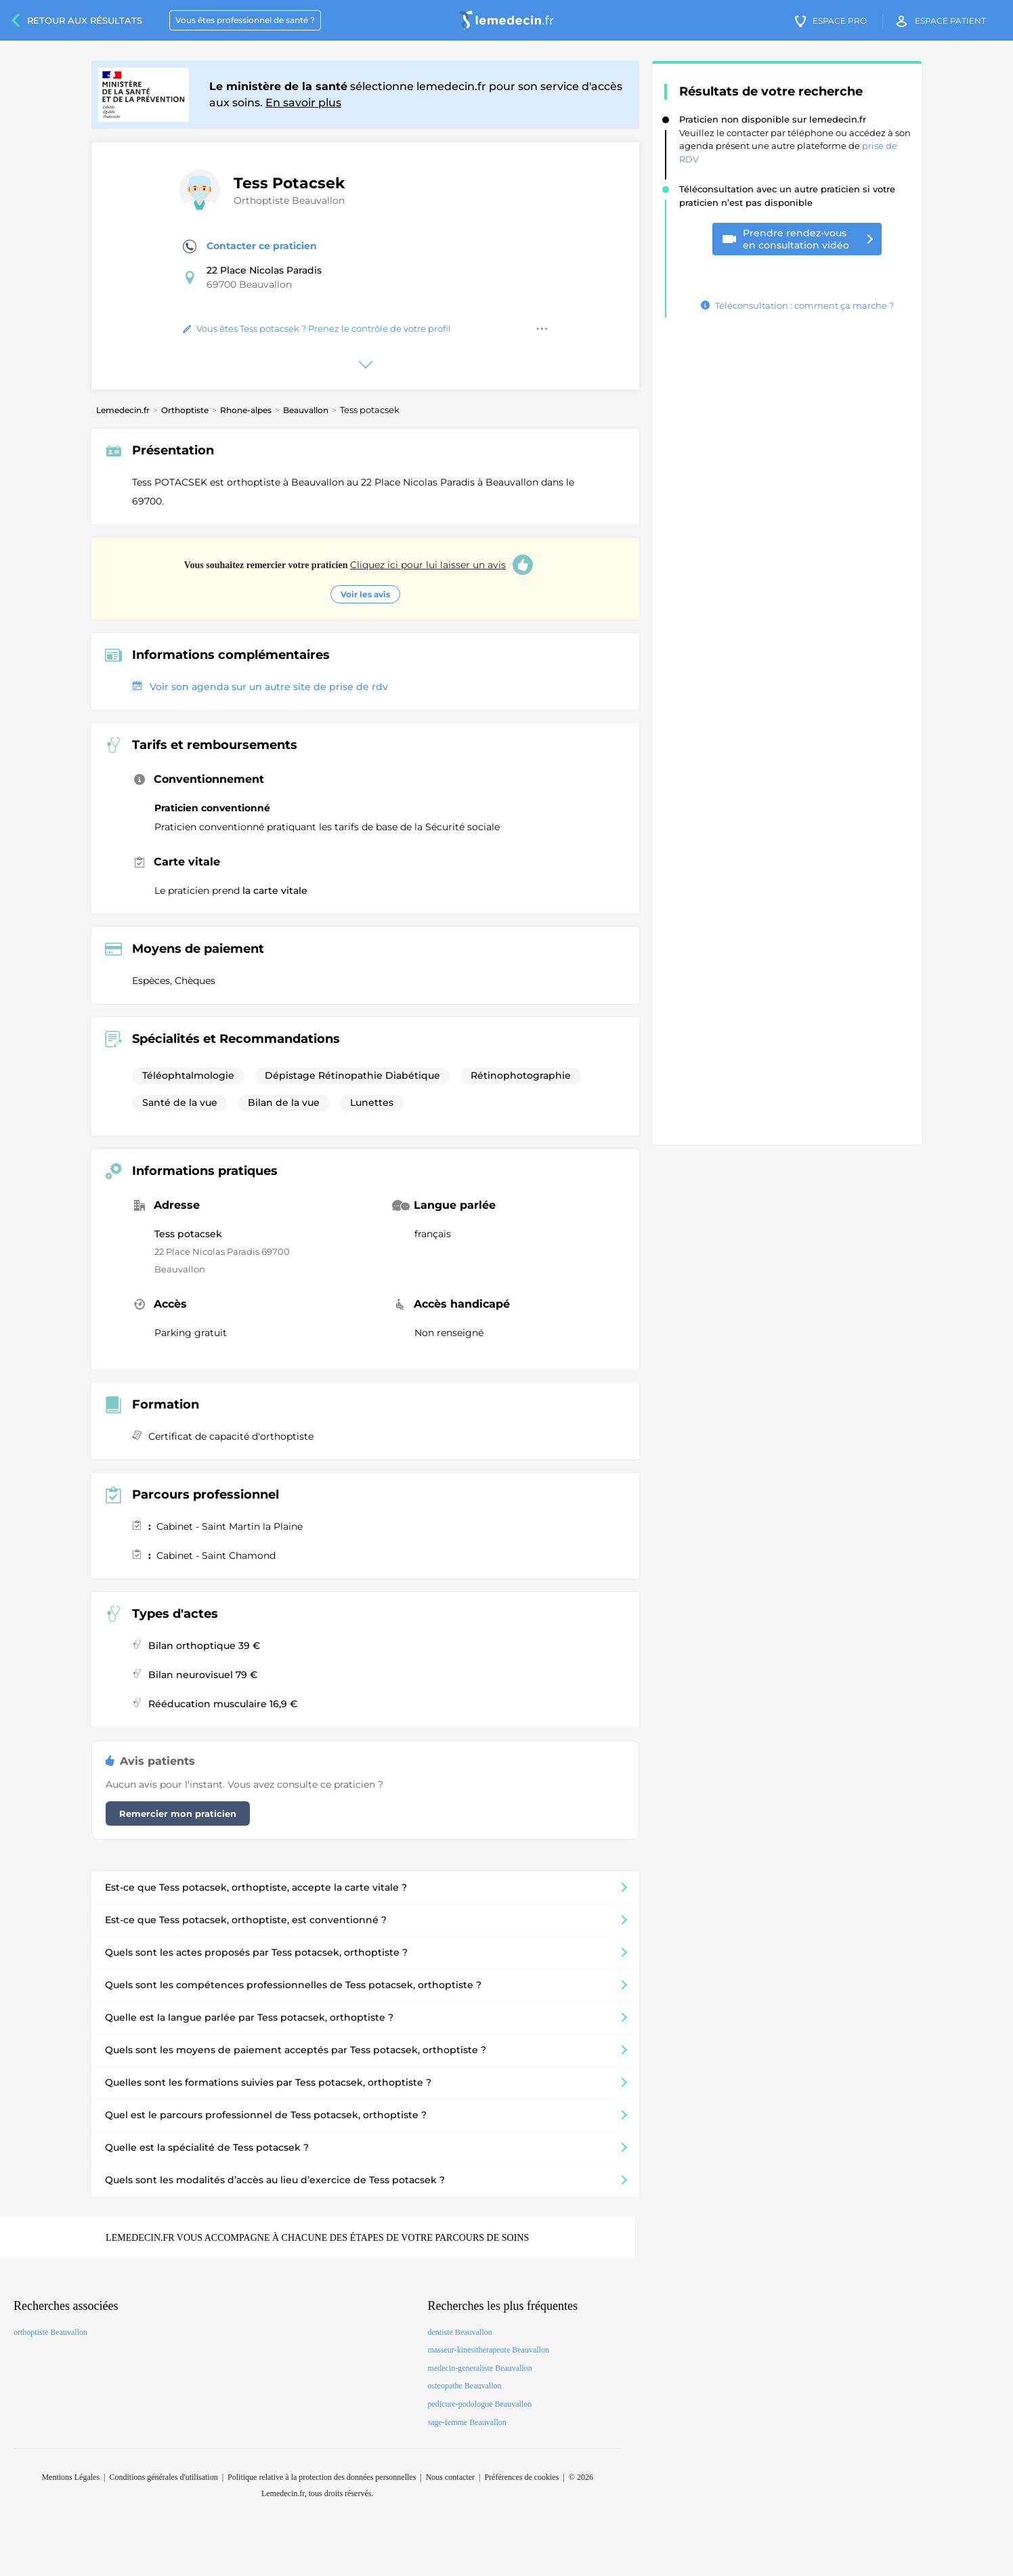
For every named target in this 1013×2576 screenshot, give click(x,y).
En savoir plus (303, 102)
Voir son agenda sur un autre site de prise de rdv (260, 687)
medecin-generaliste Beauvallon (480, 2368)
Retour (84, 20)
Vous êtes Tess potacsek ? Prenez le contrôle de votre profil (317, 328)
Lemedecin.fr (123, 410)
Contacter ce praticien (250, 246)
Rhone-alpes (246, 410)
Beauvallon (305, 410)
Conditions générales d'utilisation (163, 2477)
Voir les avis (365, 594)
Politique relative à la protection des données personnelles (322, 2477)
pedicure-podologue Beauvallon (480, 2404)
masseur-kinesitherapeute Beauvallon (488, 2350)
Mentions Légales (70, 2477)
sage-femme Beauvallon (467, 2422)
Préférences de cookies (521, 2477)
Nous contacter (450, 2477)
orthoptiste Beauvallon (50, 2332)
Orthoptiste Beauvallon (289, 200)
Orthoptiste (185, 410)
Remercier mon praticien (177, 1813)
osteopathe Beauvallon (465, 2385)
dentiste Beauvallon (460, 2332)
